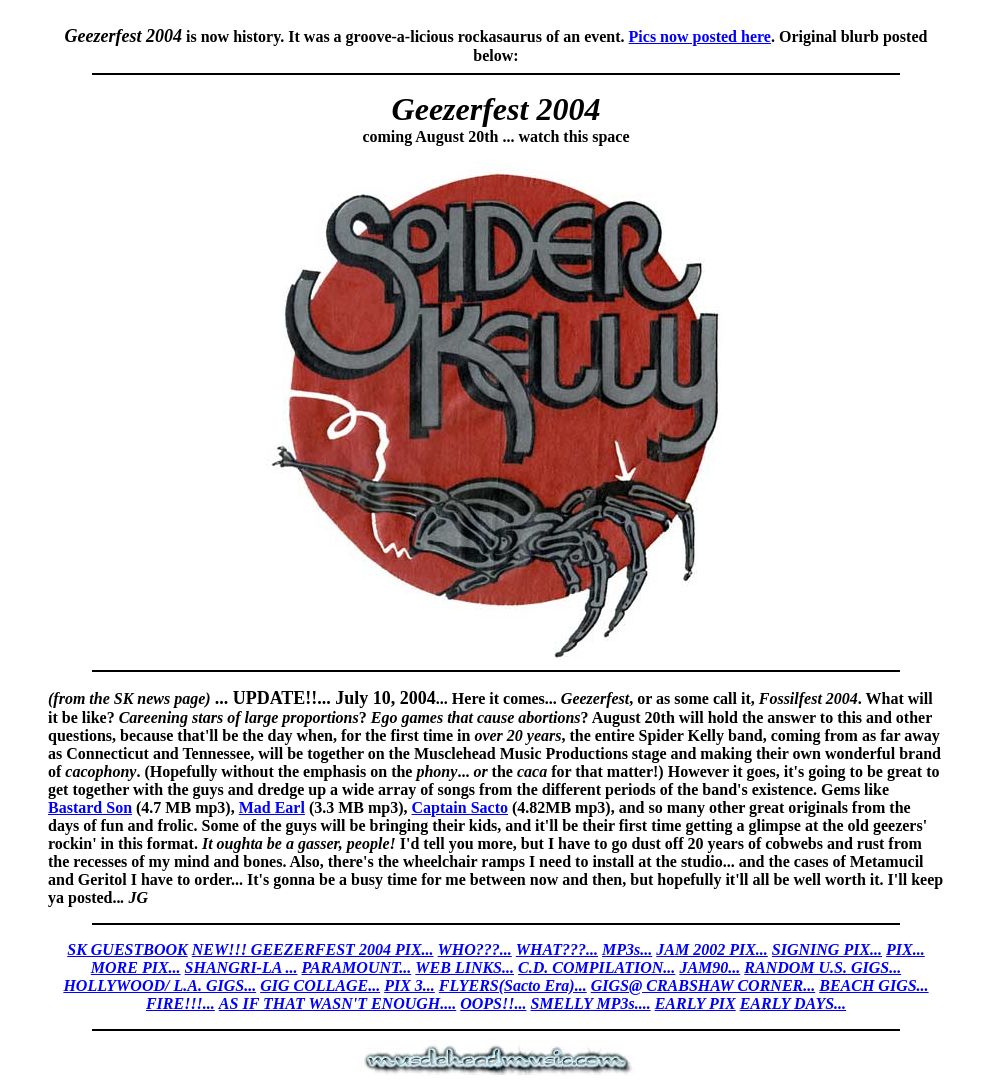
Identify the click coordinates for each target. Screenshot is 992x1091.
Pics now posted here (700, 36)
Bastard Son (90, 807)
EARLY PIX (695, 1003)
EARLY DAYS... (793, 1003)
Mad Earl (272, 807)
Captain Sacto (460, 807)
